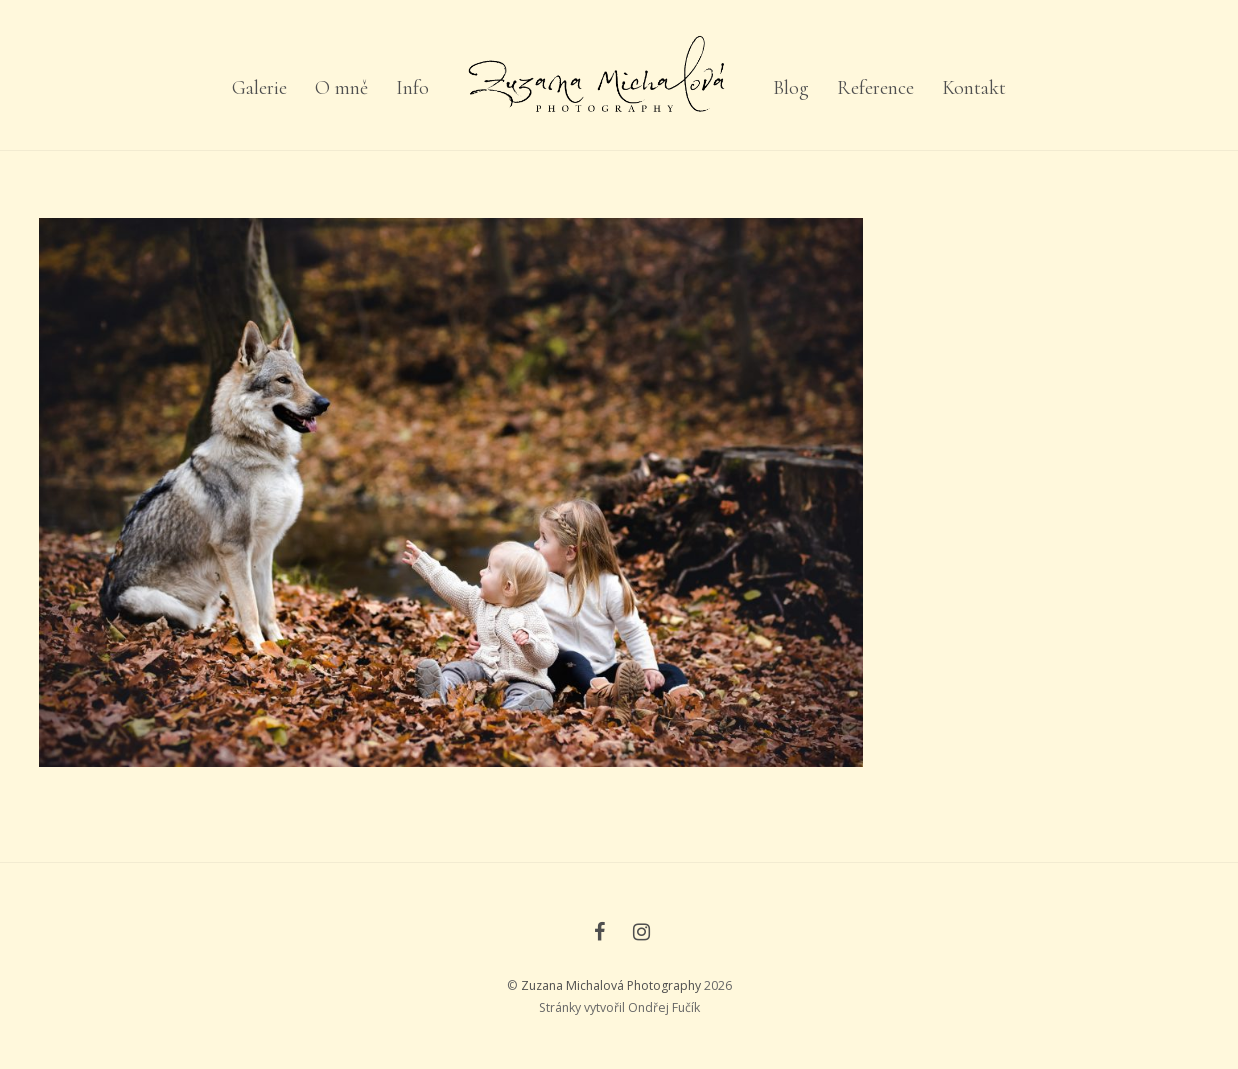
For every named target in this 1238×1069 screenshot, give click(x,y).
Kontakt (974, 88)
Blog (791, 88)
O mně (341, 88)
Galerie (259, 88)
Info (412, 88)
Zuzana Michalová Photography (611, 985)
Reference (875, 88)
